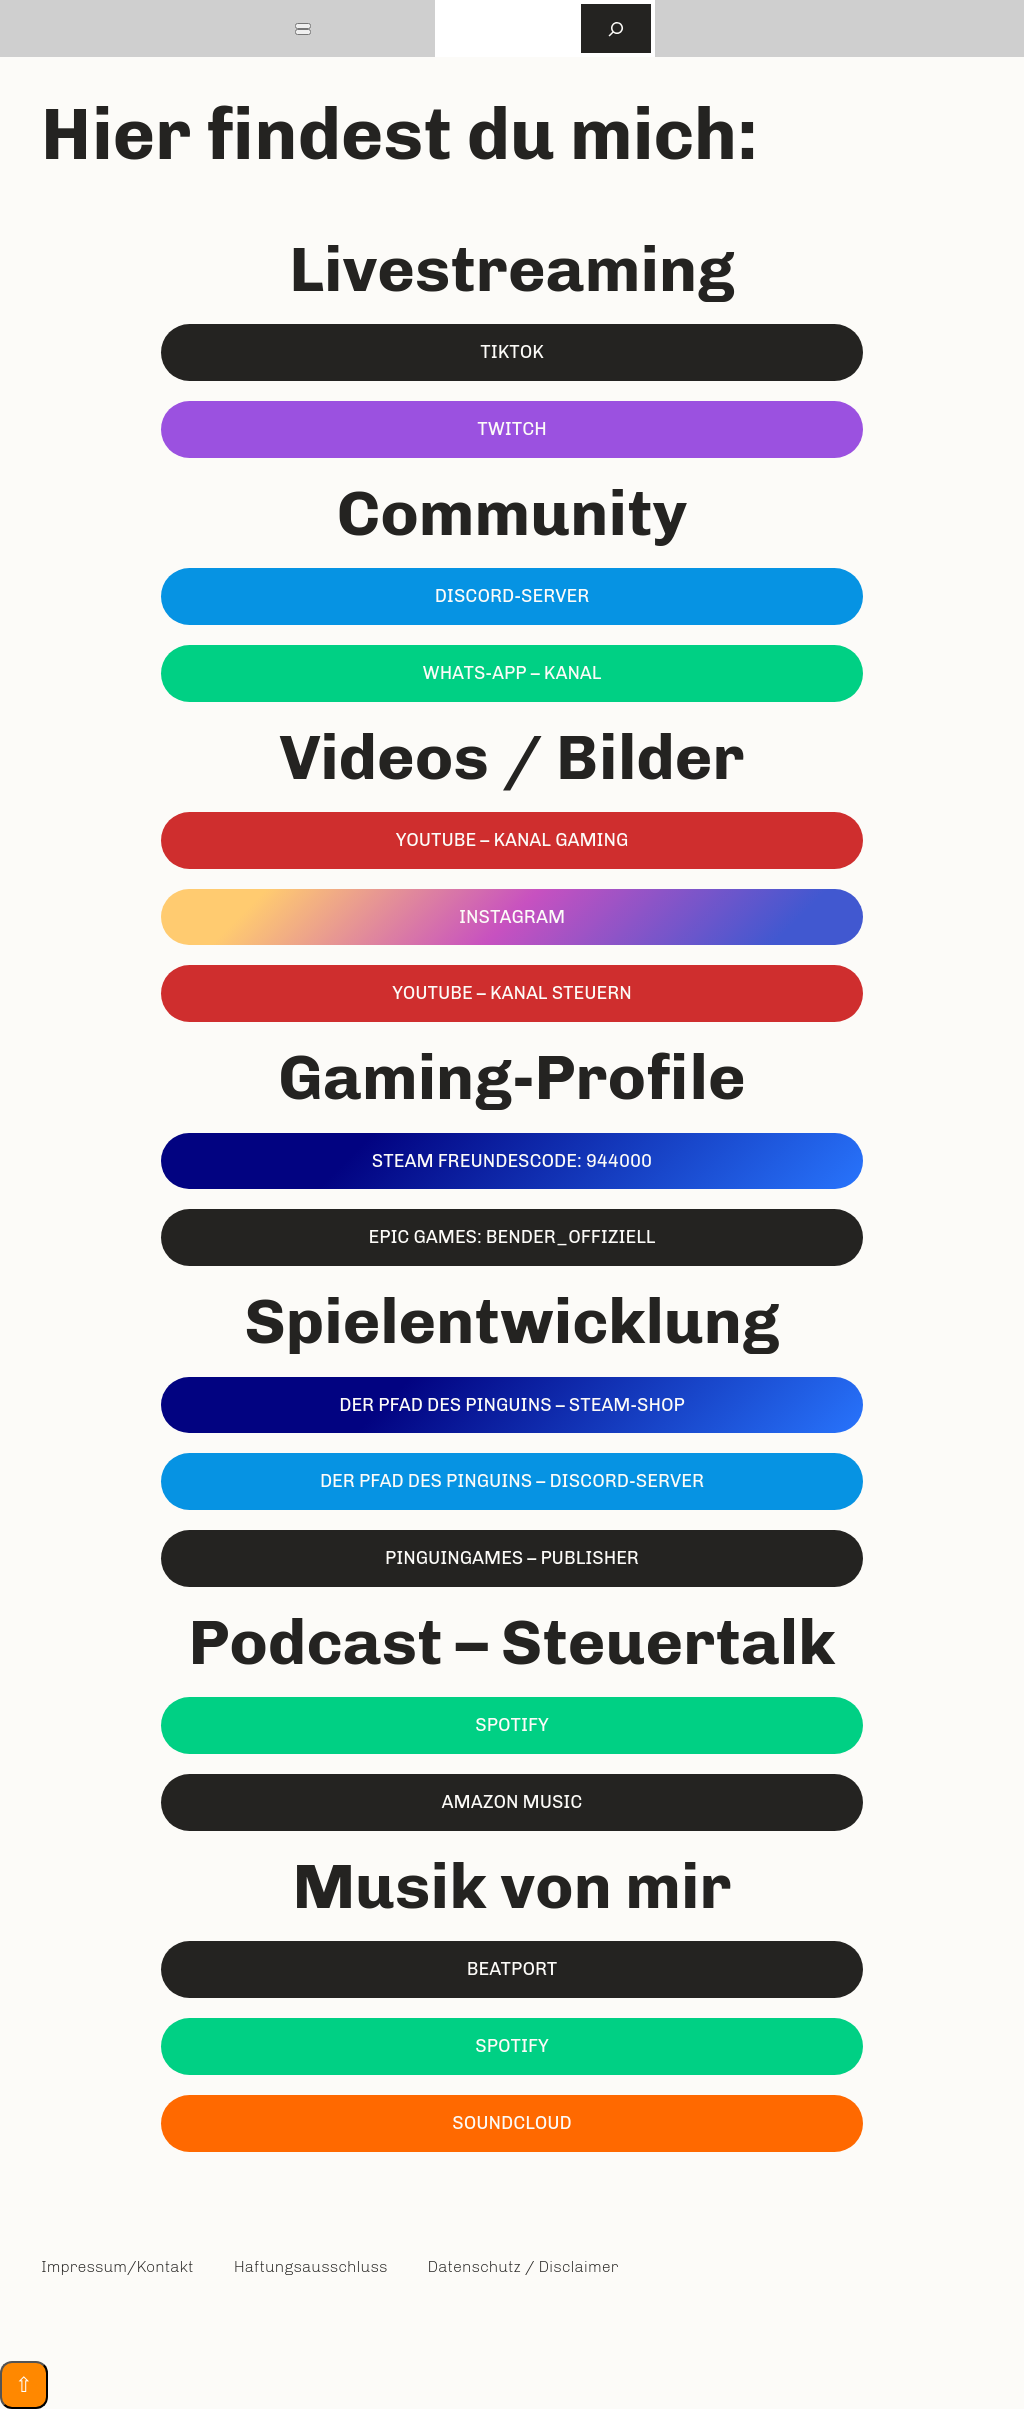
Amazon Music (512, 1802)
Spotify (511, 1725)
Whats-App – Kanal (512, 673)
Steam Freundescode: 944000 (512, 1161)
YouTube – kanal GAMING (512, 840)
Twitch (512, 429)
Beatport (512, 1969)
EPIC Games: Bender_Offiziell (511, 1237)
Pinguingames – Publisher (512, 1558)
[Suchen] (616, 28)
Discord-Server (512, 596)
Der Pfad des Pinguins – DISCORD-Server (512, 1481)
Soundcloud (512, 2123)
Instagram (512, 917)
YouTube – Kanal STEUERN (512, 993)
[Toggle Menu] (303, 26)
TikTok (512, 352)
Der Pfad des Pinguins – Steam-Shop (512, 1405)
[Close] (303, 32)
